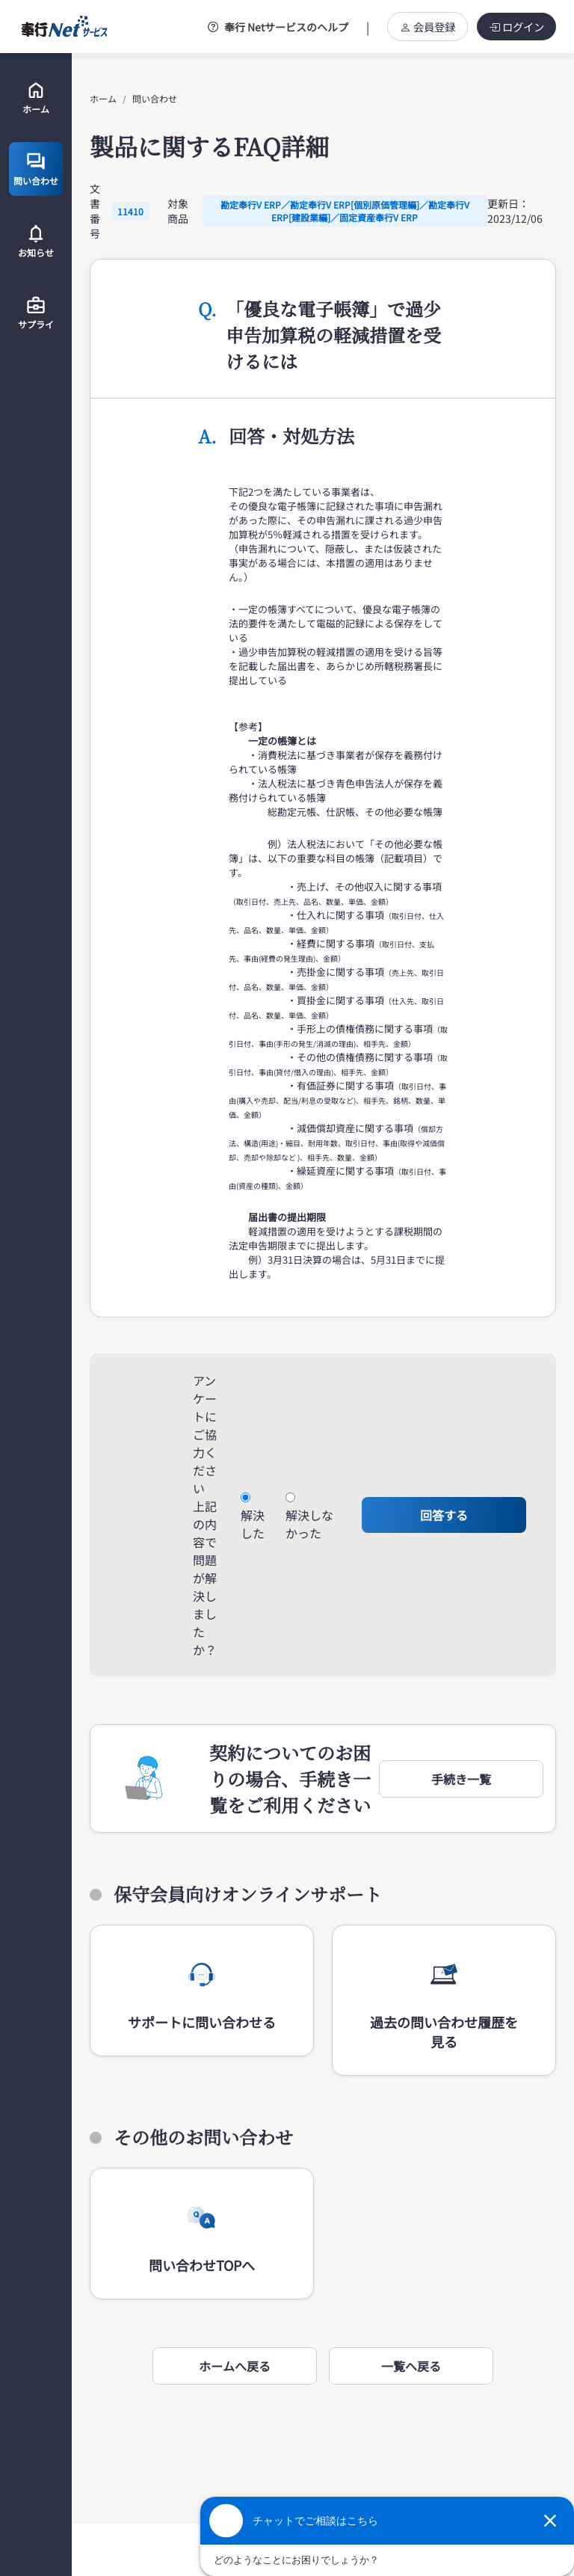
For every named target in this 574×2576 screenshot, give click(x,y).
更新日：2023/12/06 (515, 211)
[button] (461, 1779)
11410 (130, 211)
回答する (444, 1515)
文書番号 (95, 211)
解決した (253, 1524)
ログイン (516, 26)
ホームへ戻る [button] (235, 2366)
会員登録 (427, 26)
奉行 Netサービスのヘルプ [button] (278, 26)
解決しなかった (309, 1524)
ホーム (103, 98)
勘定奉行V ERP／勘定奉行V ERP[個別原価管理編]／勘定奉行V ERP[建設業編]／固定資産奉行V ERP (344, 211)
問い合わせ (154, 98)
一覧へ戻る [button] (411, 2366)
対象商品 (177, 211)
